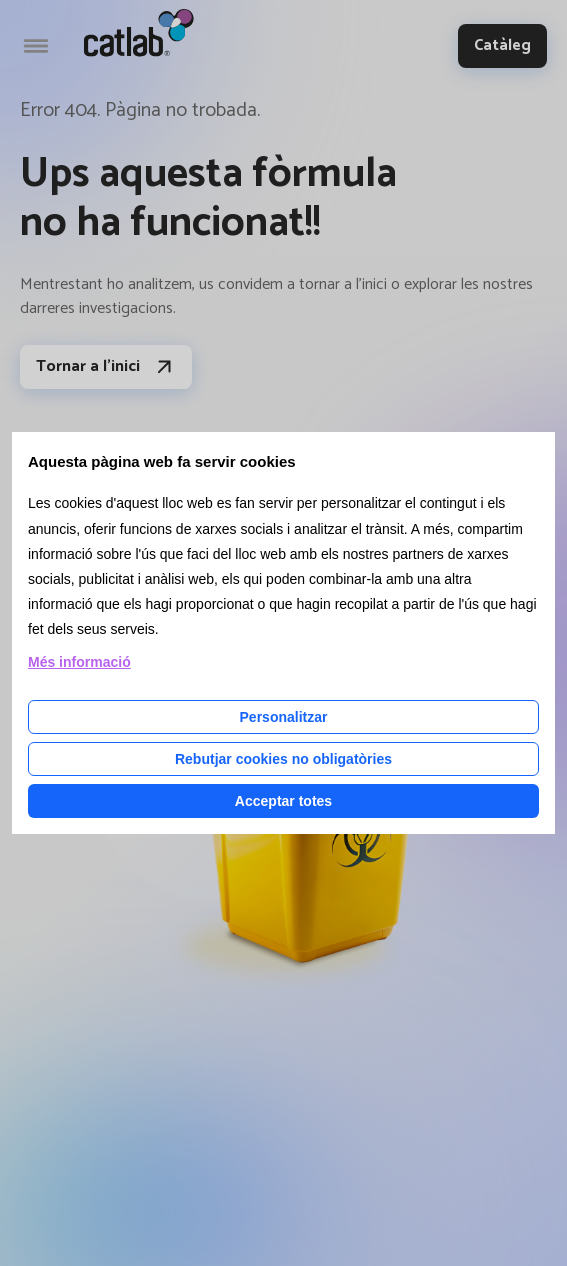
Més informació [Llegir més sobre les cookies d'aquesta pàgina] (79, 662)
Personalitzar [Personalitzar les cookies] (284, 717)
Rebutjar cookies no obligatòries (283, 759)
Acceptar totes (283, 801)
